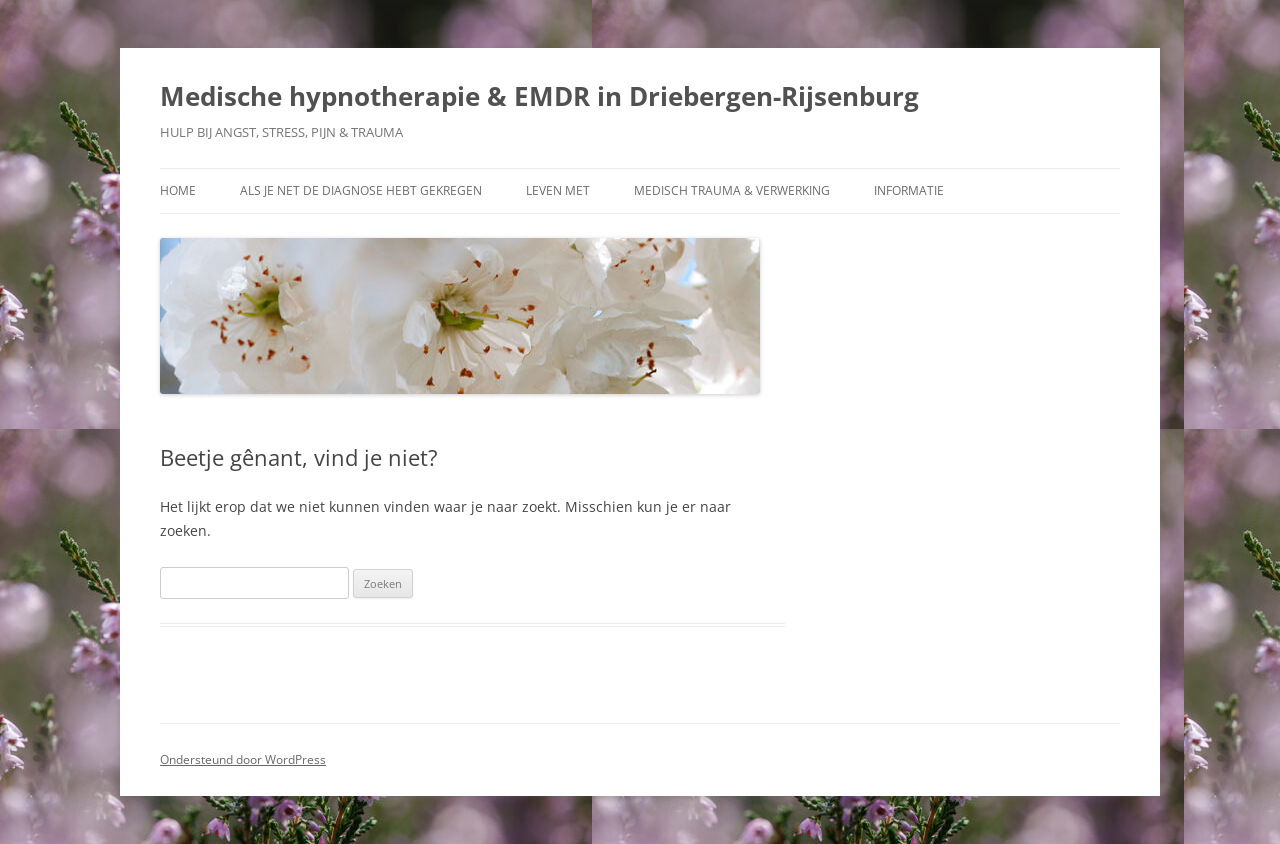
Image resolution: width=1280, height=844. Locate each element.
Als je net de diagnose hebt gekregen (361, 190)
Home (178, 190)
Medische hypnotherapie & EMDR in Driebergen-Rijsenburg (539, 96)
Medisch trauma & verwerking (732, 190)
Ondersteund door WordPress (243, 759)
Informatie (909, 190)
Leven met (558, 190)
